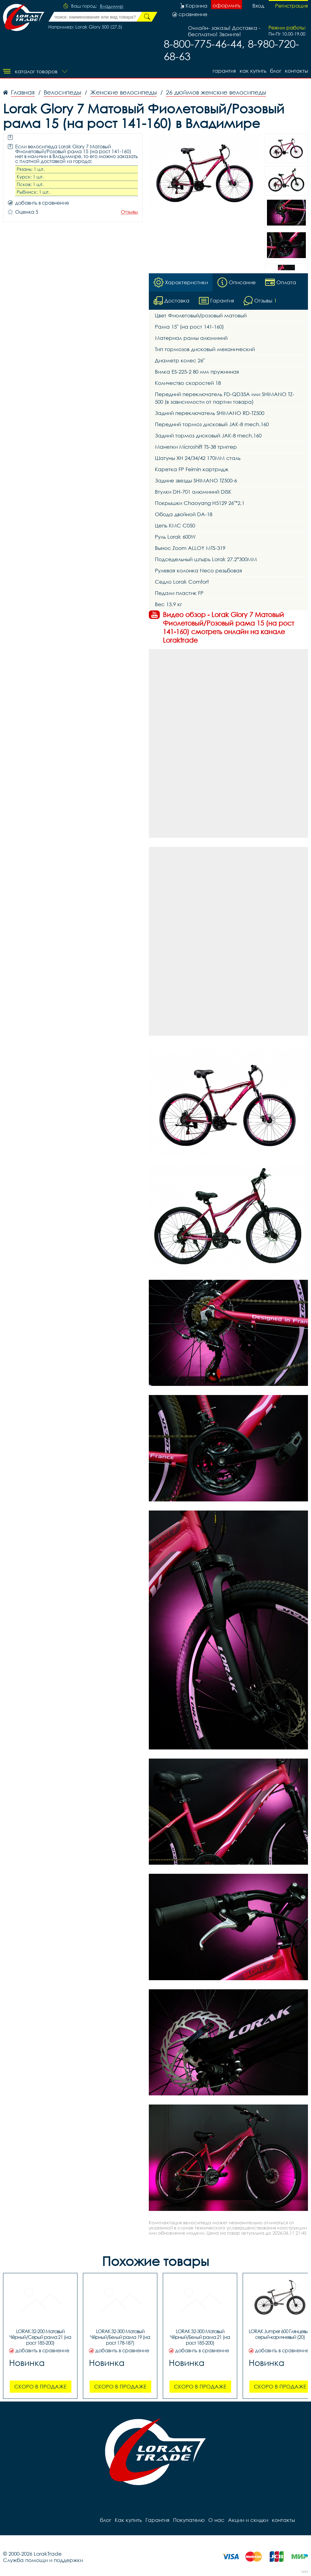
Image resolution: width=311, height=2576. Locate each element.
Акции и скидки (248, 2520)
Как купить (253, 70)
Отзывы (129, 212)
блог (275, 70)
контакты (296, 70)
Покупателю (189, 2520)
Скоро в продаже (40, 2386)
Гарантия (224, 70)
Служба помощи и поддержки (43, 2560)
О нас (216, 2520)
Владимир (111, 6)
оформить (227, 5)
